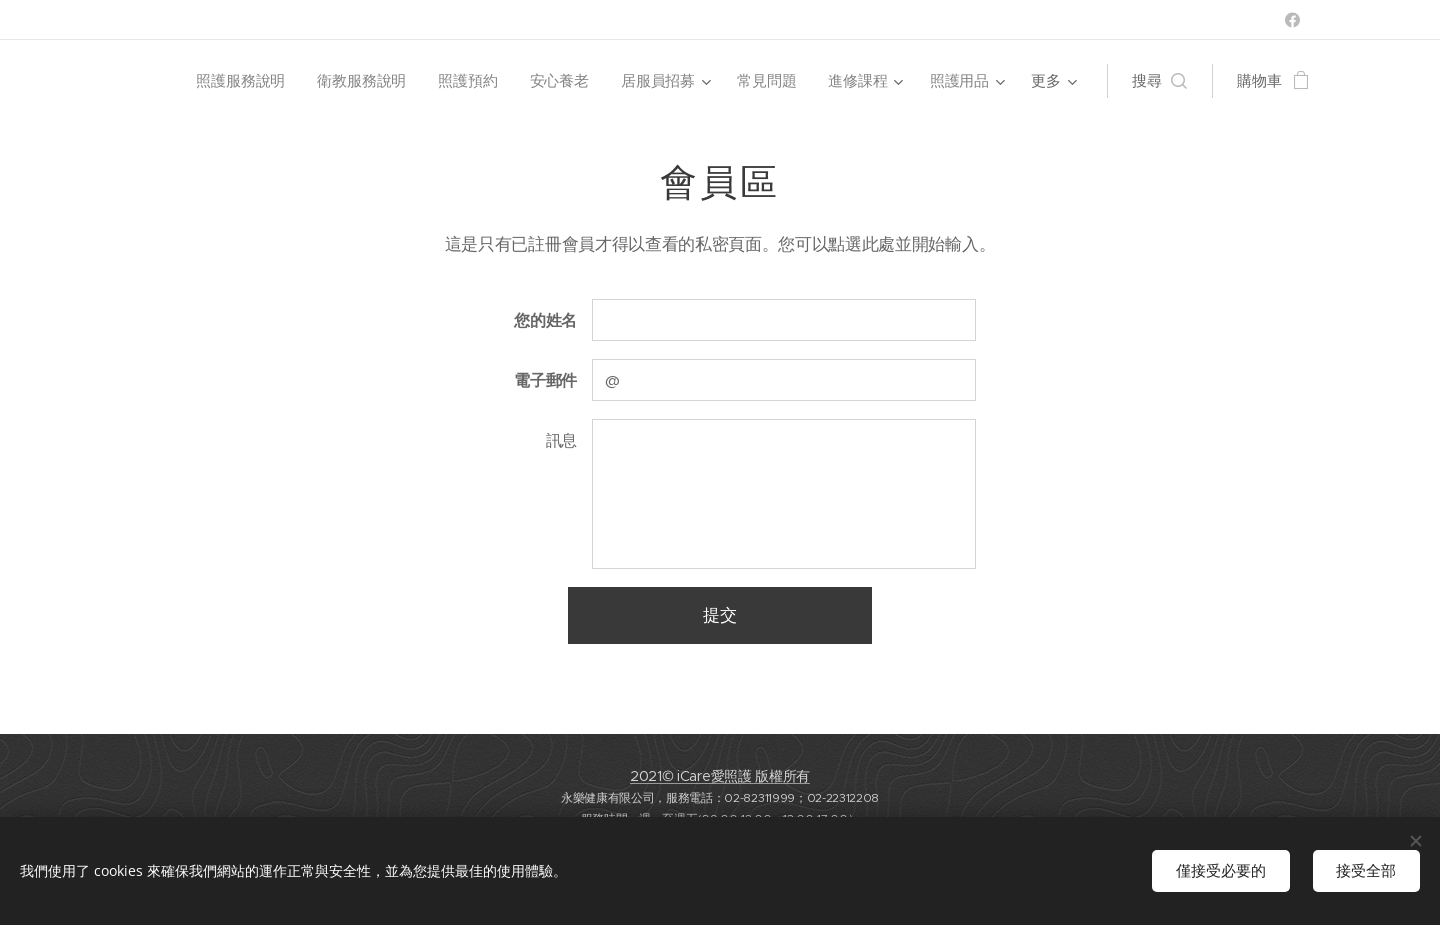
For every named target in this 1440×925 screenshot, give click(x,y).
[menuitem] (240, 81)
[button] (1159, 81)
